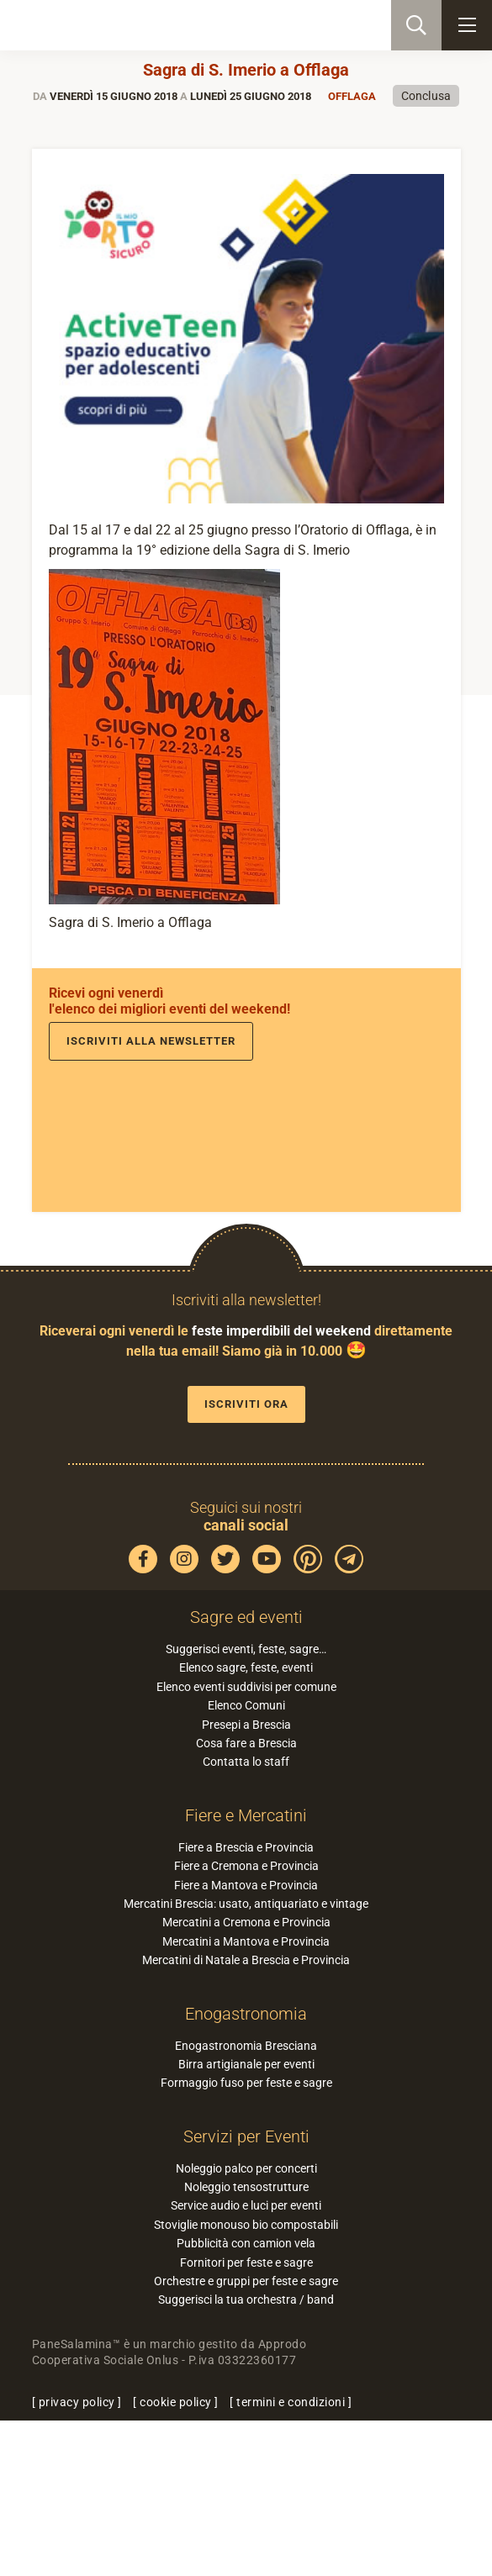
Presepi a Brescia (246, 1724)
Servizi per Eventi (246, 2136)
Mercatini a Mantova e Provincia (246, 1941)
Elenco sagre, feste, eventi (246, 1667)
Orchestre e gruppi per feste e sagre (246, 2281)
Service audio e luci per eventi (246, 2205)
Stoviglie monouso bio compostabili (246, 2224)
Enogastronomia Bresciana (246, 2045)
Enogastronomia (246, 2014)
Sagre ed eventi (246, 1617)
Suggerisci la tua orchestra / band (246, 2299)
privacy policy (77, 2402)
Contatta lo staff (246, 1761)
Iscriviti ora (246, 1404)
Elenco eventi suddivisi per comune (246, 1687)
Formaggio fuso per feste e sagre (246, 2082)
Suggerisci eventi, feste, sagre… (246, 1649)
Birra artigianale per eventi (246, 2064)
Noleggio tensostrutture (246, 2187)
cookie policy (176, 2402)
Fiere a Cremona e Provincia (246, 1866)
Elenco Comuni (246, 1705)
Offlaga (352, 96)
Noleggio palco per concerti (246, 2168)
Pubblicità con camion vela (246, 2243)
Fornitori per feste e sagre (246, 2262)
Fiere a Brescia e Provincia (246, 1847)
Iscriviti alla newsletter (150, 1041)
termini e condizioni (290, 2402)
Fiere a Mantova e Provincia (246, 1885)
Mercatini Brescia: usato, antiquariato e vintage (246, 1903)
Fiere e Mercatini (246, 1815)
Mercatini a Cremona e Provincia (246, 1922)
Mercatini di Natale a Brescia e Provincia (246, 1960)
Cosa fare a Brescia (246, 1743)
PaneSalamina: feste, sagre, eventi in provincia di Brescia (97, 25)
